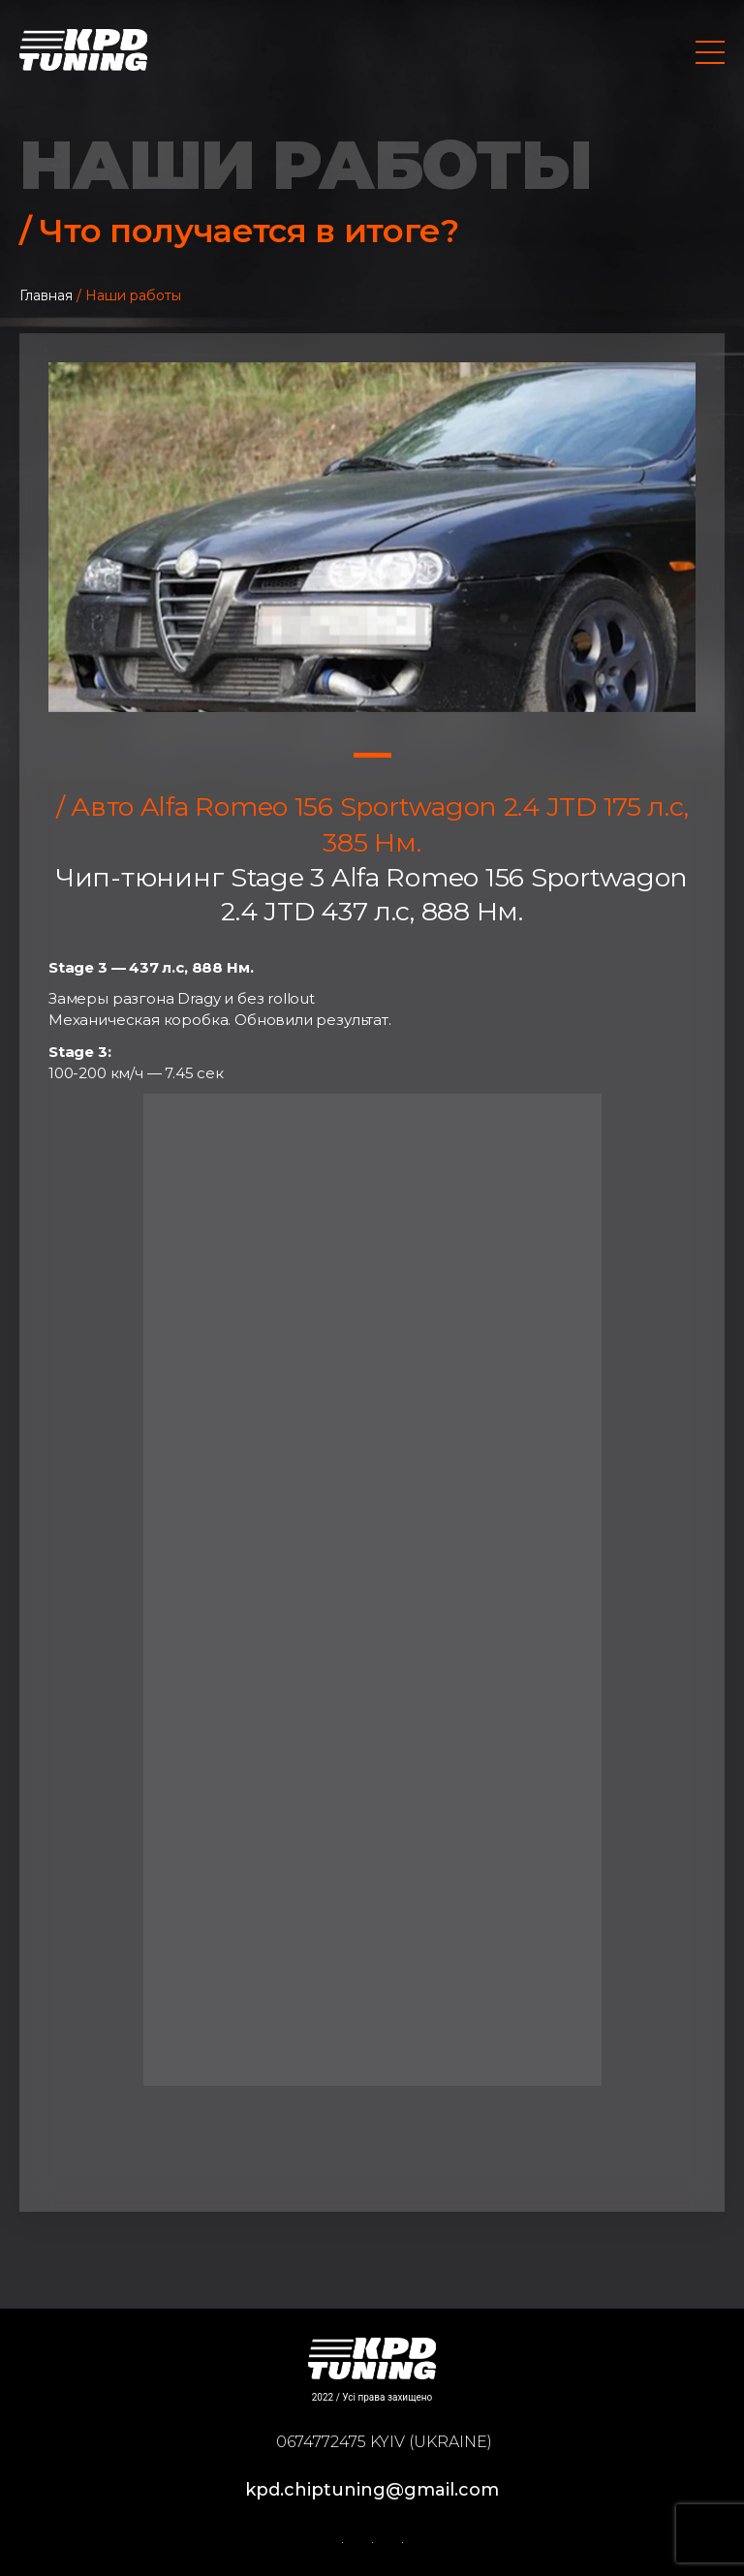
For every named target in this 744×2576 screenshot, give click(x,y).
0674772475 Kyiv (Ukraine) (384, 2442)
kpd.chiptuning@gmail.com (372, 2489)
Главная (46, 295)
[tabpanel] (372, 537)
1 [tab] (372, 755)
